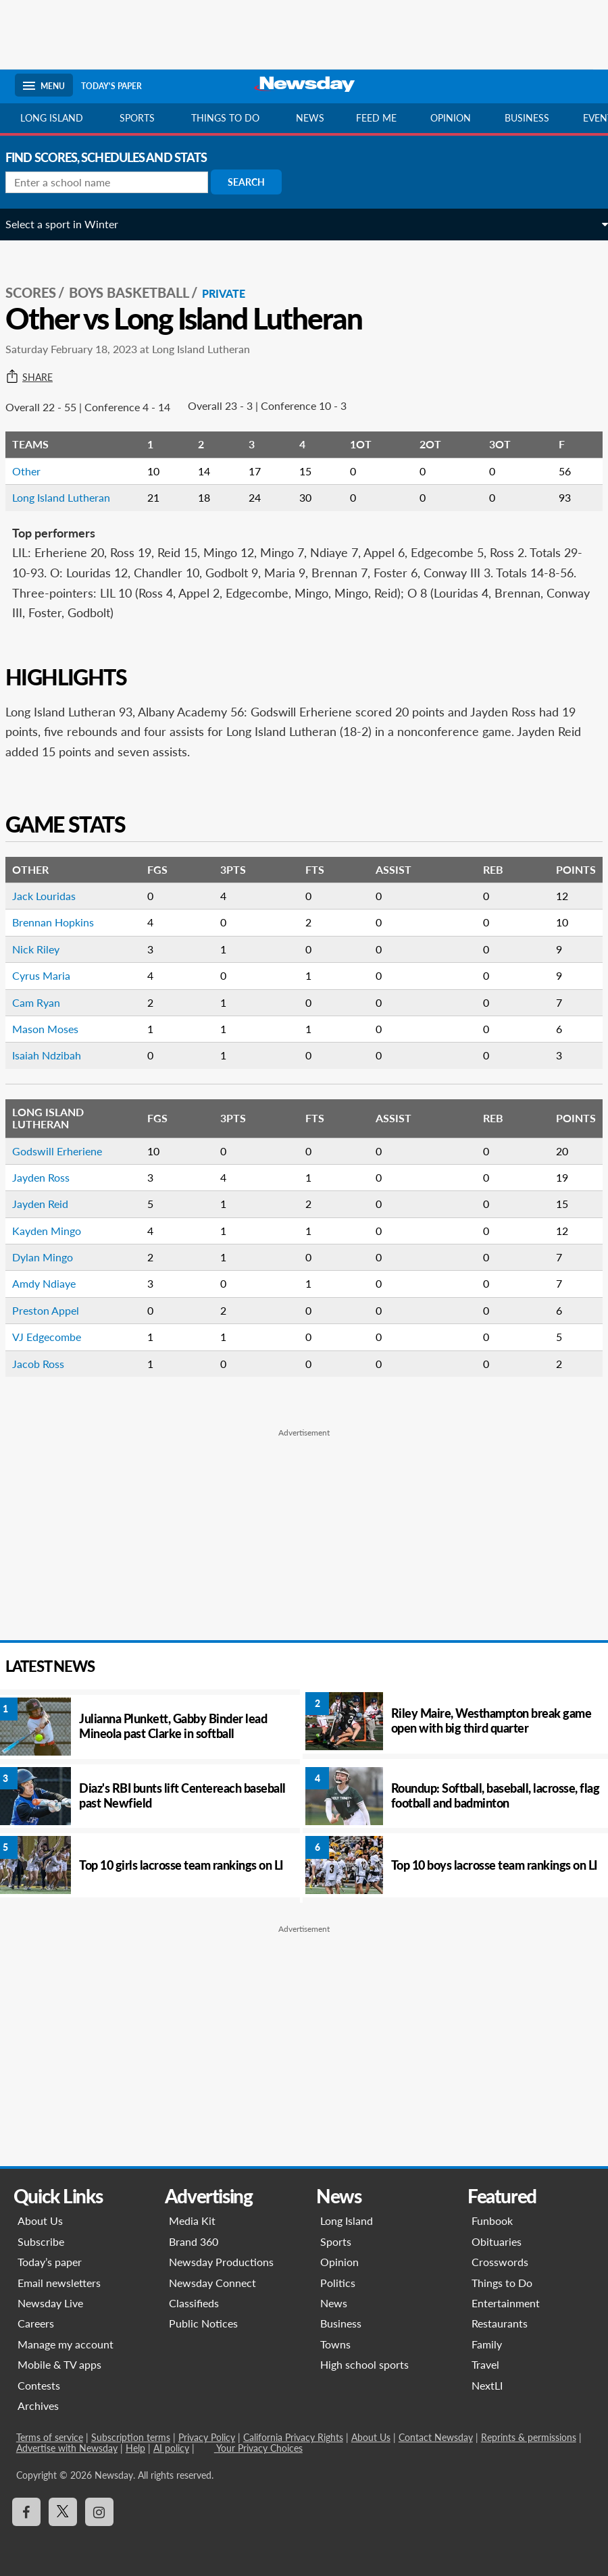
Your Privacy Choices (257, 2448)
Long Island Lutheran (71, 497)
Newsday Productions (220, 2261)
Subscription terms (129, 2437)
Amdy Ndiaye (53, 1283)
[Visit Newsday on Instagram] (98, 2512)
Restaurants (500, 2323)
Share (38, 377)
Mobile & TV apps (58, 2364)
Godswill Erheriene (66, 1151)
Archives (36, 2405)
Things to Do (502, 2282)
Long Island (51, 118)
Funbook (492, 2220)
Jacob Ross (48, 1363)
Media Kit (191, 2220)
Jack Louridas (53, 895)
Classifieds (193, 2302)
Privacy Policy (205, 2437)
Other (36, 471)
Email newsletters (57, 2282)
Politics (337, 2282)
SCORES (40, 292)
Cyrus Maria (51, 975)
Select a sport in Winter (71, 223)
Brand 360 (193, 2241)
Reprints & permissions (527, 2437)
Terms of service (48, 2437)
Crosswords (500, 2261)
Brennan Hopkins (62, 922)
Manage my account (64, 2344)
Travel (486, 2364)
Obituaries (497, 2241)
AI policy (170, 2448)
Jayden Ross (50, 1177)
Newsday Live (49, 2302)
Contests (37, 2385)
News (310, 118)
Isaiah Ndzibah (56, 1055)
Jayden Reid (50, 1203)
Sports (137, 118)
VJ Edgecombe (56, 1336)
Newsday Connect (211, 2282)
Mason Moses (55, 1028)
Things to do (225, 118)
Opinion (450, 118)
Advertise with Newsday (65, 2448)
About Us (38, 2220)
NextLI (487, 2385)
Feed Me (376, 118)
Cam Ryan (46, 1002)
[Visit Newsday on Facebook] (25, 2512)
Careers (34, 2323)
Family (487, 2344)
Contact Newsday (434, 2437)
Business (527, 118)
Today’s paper (48, 2261)
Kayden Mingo (56, 1230)
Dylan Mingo (52, 1257)
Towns (335, 2344)
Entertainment (506, 2302)
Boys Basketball (138, 292)
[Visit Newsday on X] (61, 2512)
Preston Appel (55, 1310)
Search (255, 182)
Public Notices (202, 2323)
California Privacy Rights (292, 2437)
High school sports (364, 2364)
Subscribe (39, 2241)
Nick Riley (45, 949)
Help (134, 2448)
